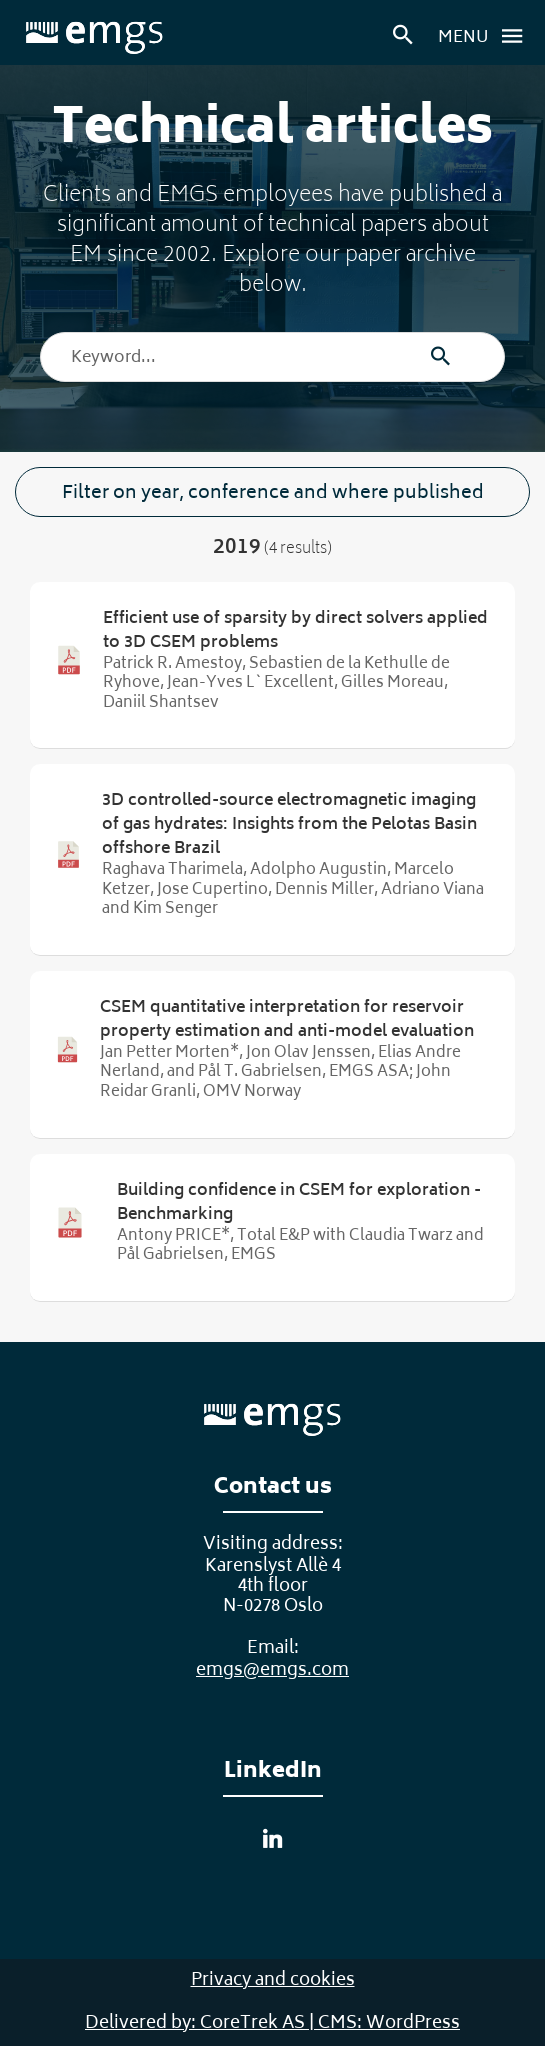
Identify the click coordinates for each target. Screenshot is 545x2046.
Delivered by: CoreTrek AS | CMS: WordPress (272, 2024)
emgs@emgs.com (272, 1671)
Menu (486, 36)
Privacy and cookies (273, 1981)
